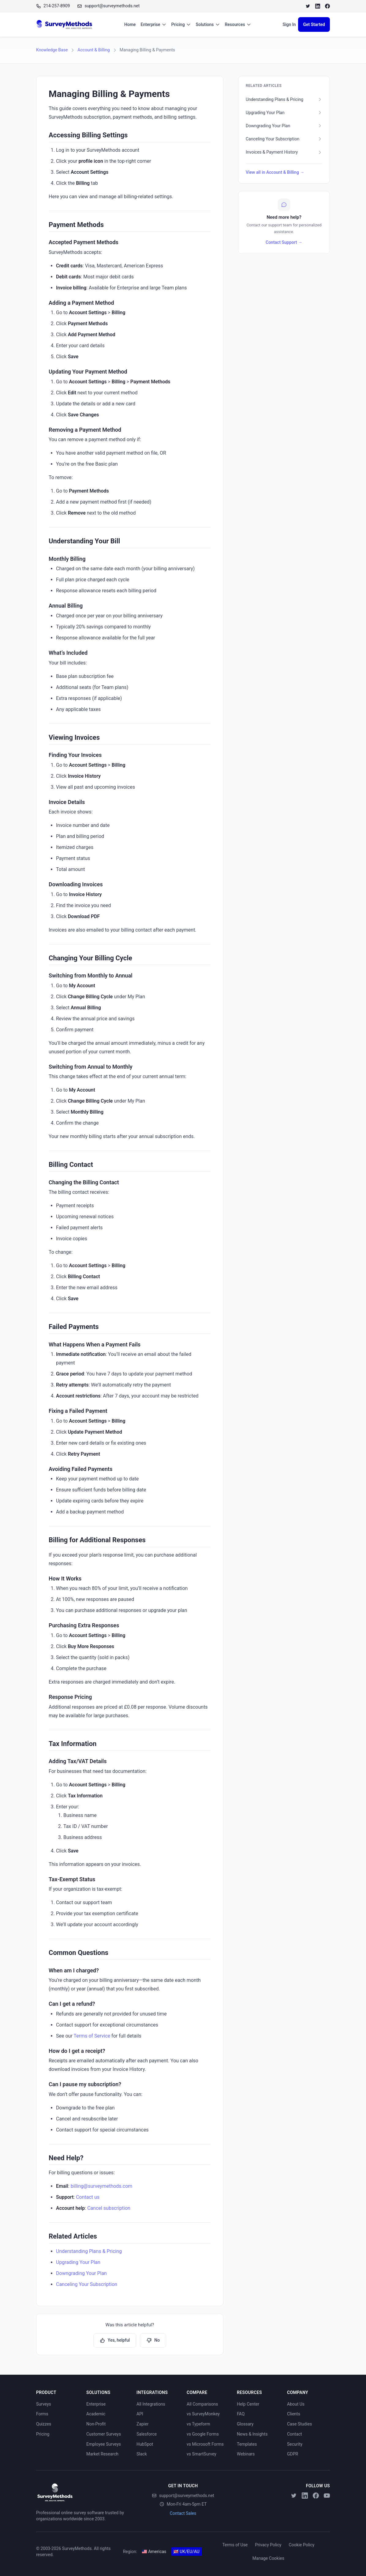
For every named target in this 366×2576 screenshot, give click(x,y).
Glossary (245, 2424)
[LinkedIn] (317, 6)
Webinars (246, 2453)
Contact (294, 2434)
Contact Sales (183, 2513)
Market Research (102, 2453)
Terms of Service (91, 2036)
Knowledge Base (52, 49)
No (153, 2340)
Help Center (248, 2404)
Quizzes (43, 2424)
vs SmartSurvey (201, 2453)
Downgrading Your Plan (81, 2273)
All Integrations (150, 2404)
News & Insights (252, 2434)
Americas (154, 2551)
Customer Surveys (103, 2434)
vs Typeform (198, 2424)
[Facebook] (327, 6)
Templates (247, 2444)
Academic (95, 2413)
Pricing (181, 24)
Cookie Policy (301, 2544)
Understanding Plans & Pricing (89, 2251)
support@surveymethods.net (183, 2495)
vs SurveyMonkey (203, 2413)
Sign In (289, 24)
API (139, 2413)
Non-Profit (96, 2424)
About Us (295, 2404)
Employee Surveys (103, 2444)
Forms (42, 2413)
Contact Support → (284, 242)
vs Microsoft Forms (205, 2444)
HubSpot (144, 2444)
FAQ (241, 2413)
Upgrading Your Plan (78, 2262)
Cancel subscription (108, 2208)
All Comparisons (202, 2404)
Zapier (142, 2424)
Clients (293, 2413)
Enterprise (153, 24)
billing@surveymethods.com (102, 2186)
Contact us (87, 2197)
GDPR (292, 2453)
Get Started (314, 24)
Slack (141, 2453)
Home (130, 24)
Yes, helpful (115, 2340)
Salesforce (146, 2434)
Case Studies (299, 2424)
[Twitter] (307, 6)
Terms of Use (235, 2544)
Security (294, 2444)
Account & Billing (93, 49)
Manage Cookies (268, 2558)
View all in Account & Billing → (275, 172)
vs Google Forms (203, 2434)
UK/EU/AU (187, 2551)
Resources (238, 24)
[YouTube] (327, 2495)
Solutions (208, 24)
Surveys (43, 2404)
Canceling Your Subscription (86, 2284)
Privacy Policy (268, 2544)
